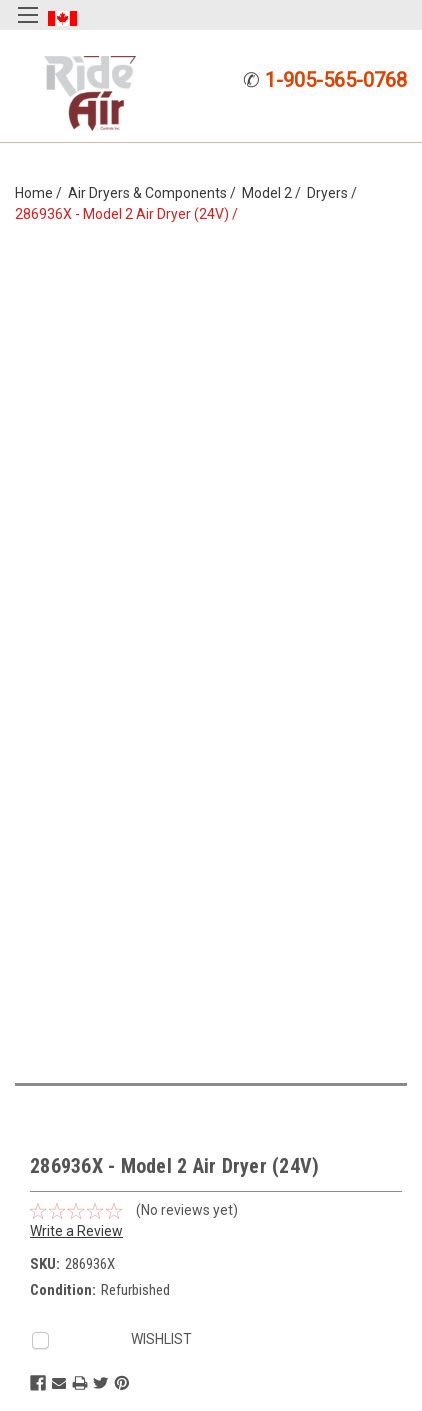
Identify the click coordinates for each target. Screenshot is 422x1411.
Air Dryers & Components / (155, 193)
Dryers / (335, 193)
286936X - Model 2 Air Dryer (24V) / (129, 214)
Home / (41, 193)
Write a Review (76, 1231)
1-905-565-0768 (336, 80)
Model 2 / (274, 193)
